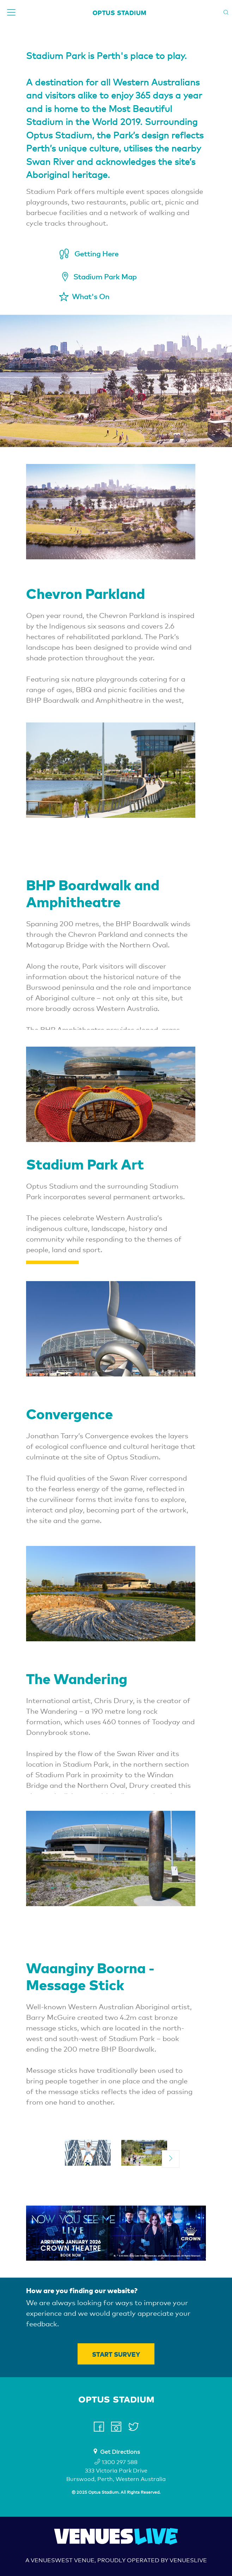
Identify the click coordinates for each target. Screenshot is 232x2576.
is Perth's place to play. (137, 55)
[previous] (61, 2159)
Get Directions (120, 2452)
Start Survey (116, 2354)
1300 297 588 (116, 2462)
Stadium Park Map (104, 277)
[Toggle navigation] (11, 12)
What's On (90, 296)
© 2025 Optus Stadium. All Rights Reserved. (116, 2492)
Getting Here (96, 254)
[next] (170, 2159)
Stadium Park (55, 55)
